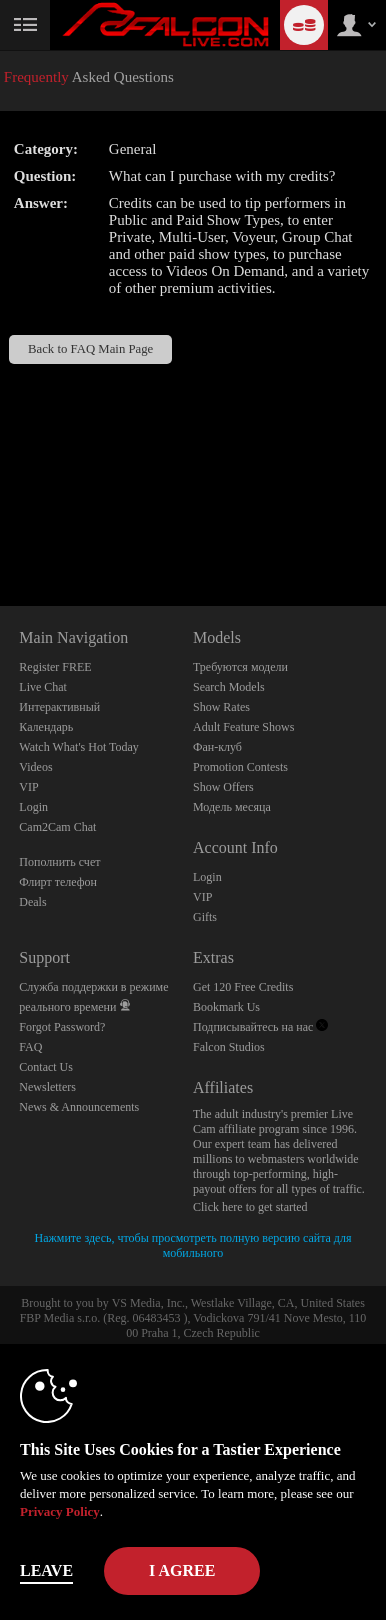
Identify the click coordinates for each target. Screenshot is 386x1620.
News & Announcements (79, 1107)
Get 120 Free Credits (243, 987)
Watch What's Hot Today (79, 747)
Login (33, 807)
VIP (28, 787)
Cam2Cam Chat (57, 827)
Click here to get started (250, 1207)
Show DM (0, 531)
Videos (35, 767)
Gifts (205, 917)
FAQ (30, 1047)
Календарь (46, 727)
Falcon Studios (229, 1047)
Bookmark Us (226, 1007)
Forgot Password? (62, 1027)
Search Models (229, 687)
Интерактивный (59, 707)
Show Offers (223, 787)
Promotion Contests (240, 767)
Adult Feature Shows (243, 727)
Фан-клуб (217, 747)
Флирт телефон (58, 882)
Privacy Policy (60, 1511)
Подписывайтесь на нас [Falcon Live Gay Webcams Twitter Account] (260, 1027)
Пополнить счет (59, 862)
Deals (32, 902)
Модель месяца (232, 807)
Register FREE (55, 667)
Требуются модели (240, 667)
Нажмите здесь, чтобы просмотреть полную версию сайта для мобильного (193, 1245)
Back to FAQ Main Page (90, 349)
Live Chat (43, 687)
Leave (46, 1570)
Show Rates (221, 707)
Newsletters (47, 1087)
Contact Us (46, 1067)
